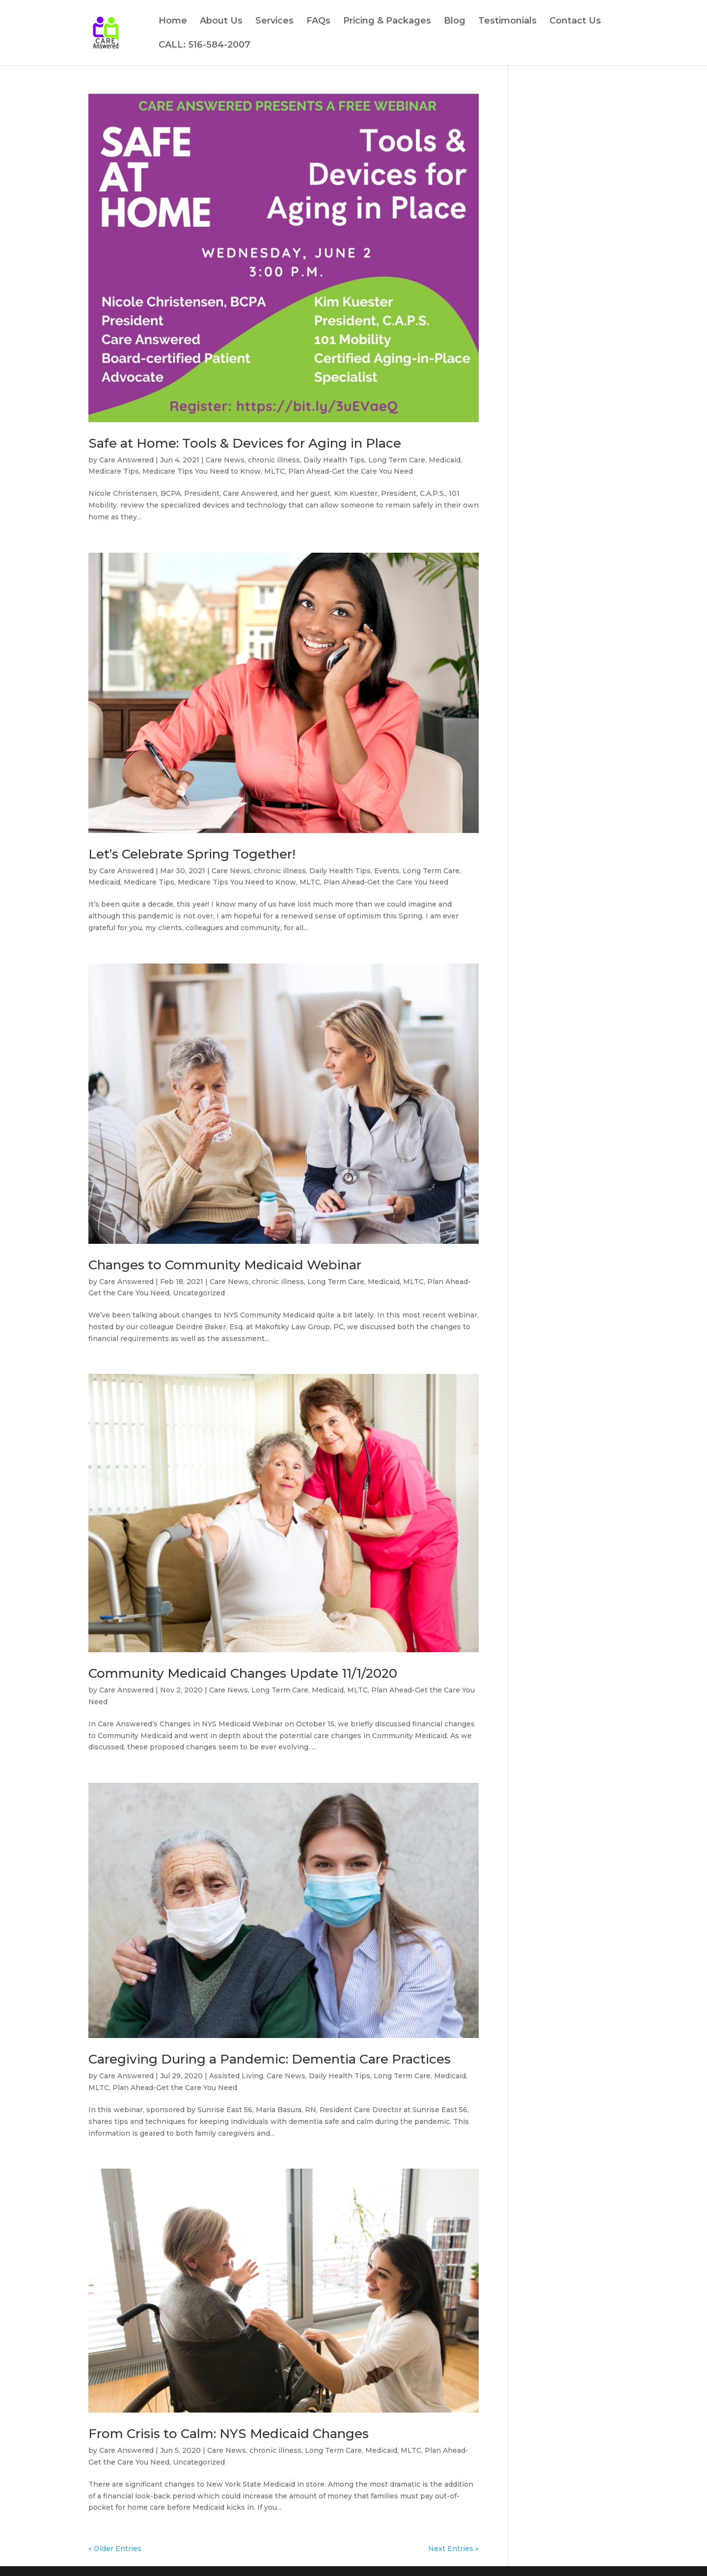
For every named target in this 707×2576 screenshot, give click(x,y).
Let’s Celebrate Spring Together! (192, 854)
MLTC (274, 471)
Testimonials (507, 21)
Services (274, 21)
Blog (454, 21)
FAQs (318, 21)
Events (386, 870)
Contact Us (575, 21)
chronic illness (274, 460)
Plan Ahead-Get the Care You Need (350, 471)
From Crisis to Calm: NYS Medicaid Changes (228, 2434)
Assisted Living (236, 2075)
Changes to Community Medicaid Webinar (224, 1265)
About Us (221, 21)
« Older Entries (114, 2548)
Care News (225, 460)
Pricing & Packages (387, 21)
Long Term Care (396, 460)
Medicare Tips (113, 471)
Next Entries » (453, 2548)
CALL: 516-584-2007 (204, 45)
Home (173, 21)
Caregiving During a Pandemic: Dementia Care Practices (269, 2059)
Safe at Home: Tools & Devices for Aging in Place (244, 443)
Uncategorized (199, 1292)
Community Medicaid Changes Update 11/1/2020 (242, 1673)
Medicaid (445, 460)
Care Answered (126, 460)
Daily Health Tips (334, 460)
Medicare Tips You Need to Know (201, 471)
